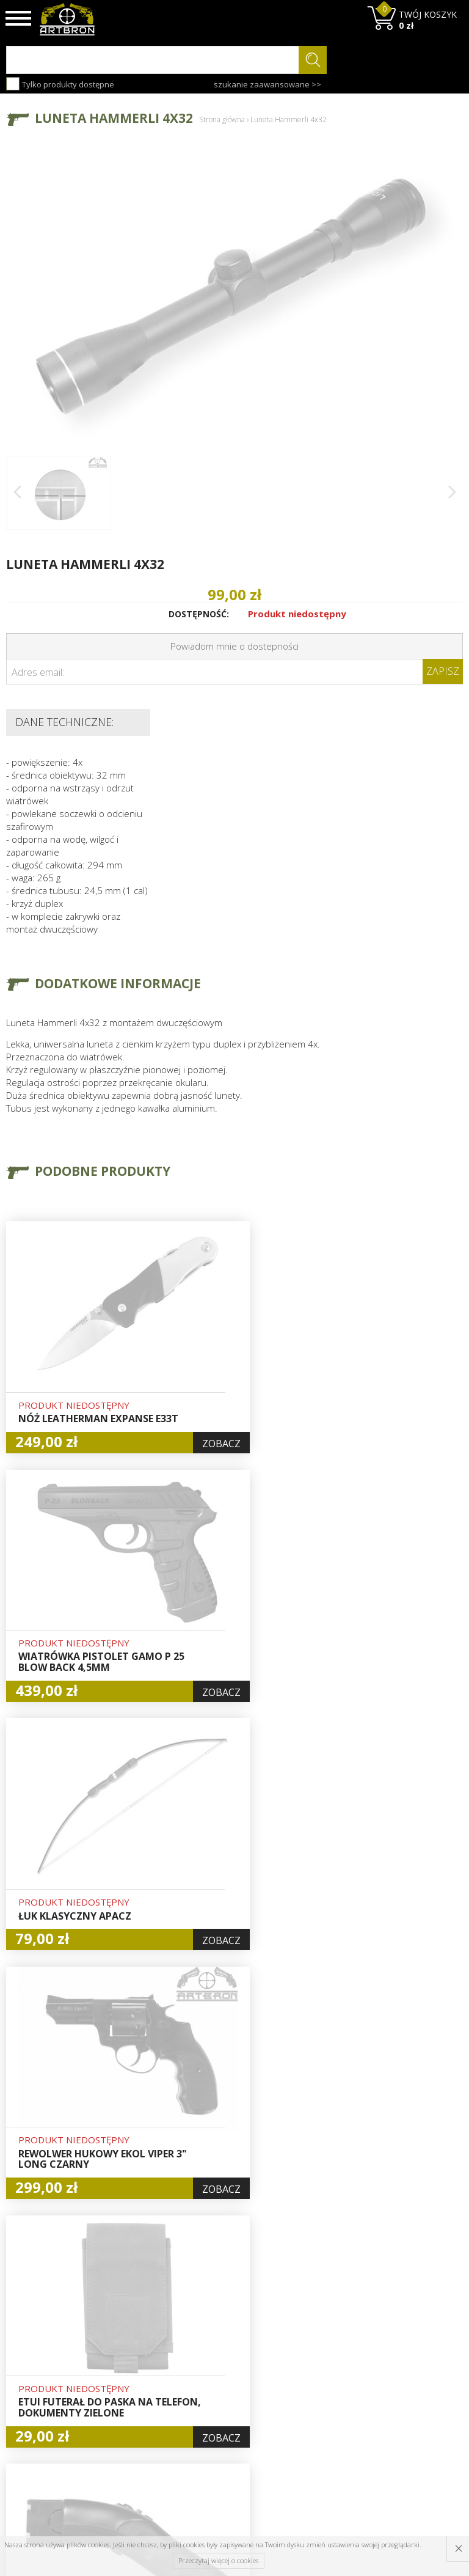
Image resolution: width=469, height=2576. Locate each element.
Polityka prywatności (226, 2402)
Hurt (211, 2339)
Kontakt (139, 2422)
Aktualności (146, 2353)
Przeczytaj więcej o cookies (218, 2560)
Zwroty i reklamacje (145, 2401)
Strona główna (222, 119)
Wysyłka (139, 2367)
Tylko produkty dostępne (60, 83)
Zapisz (442, 671)
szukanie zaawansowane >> (267, 84)
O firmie (140, 2325)
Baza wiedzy (148, 2339)
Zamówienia (227, 2382)
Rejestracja (224, 2367)
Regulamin (144, 2381)
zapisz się (422, 2371)
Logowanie (223, 2353)
